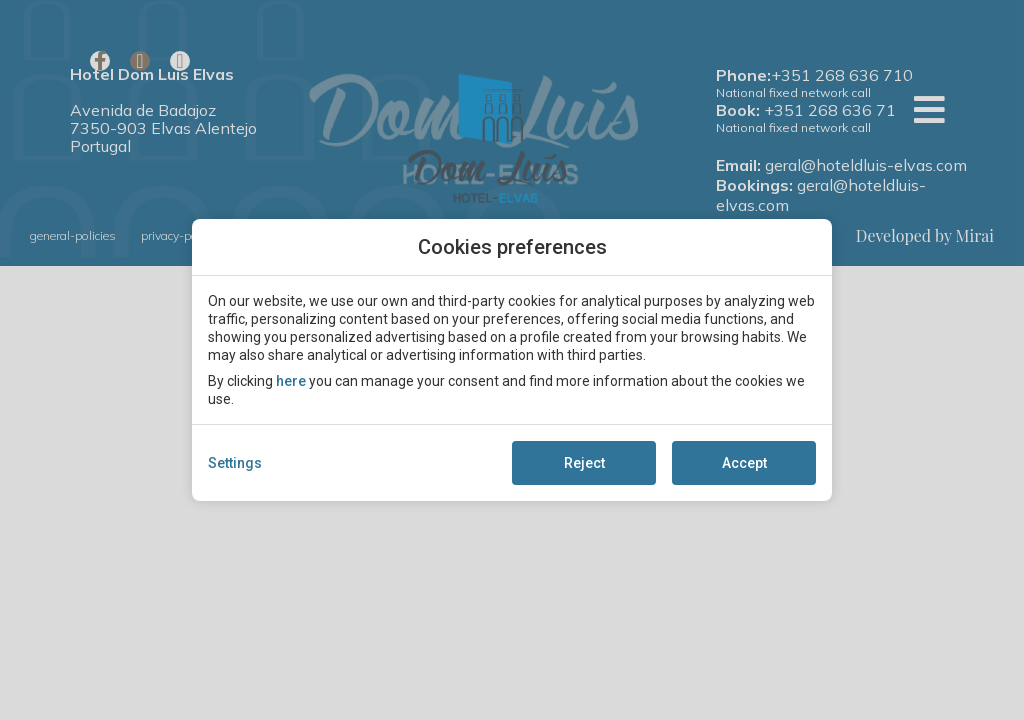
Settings (235, 463)
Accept (744, 463)
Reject (584, 463)
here (291, 381)
